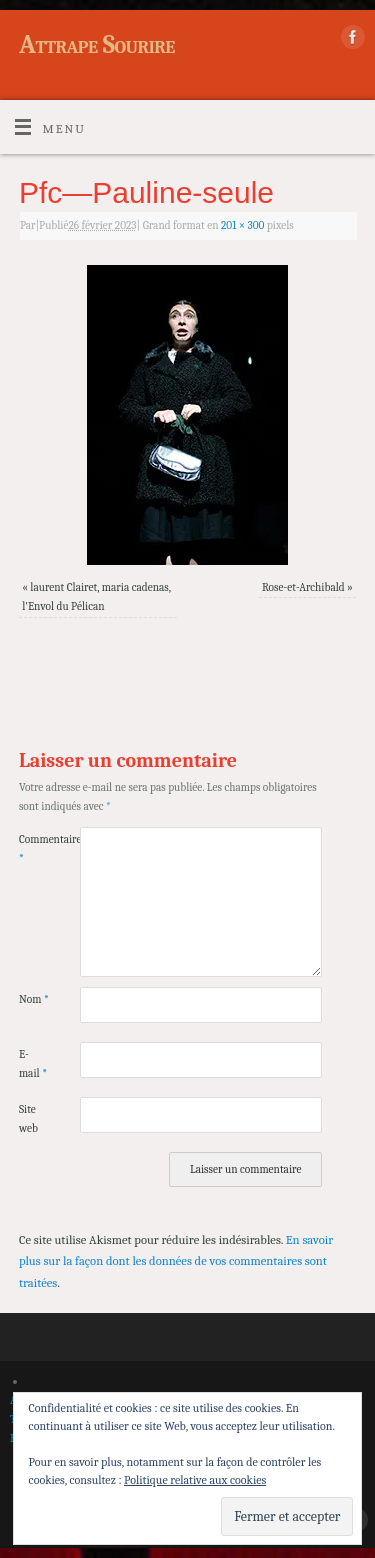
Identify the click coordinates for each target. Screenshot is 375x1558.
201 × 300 (243, 225)
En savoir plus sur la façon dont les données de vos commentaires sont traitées (176, 1261)
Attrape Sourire (97, 45)
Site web (28, 1119)
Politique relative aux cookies (195, 1480)
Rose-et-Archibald (303, 587)
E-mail (33, 1064)
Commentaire (34, 849)
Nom (34, 999)
